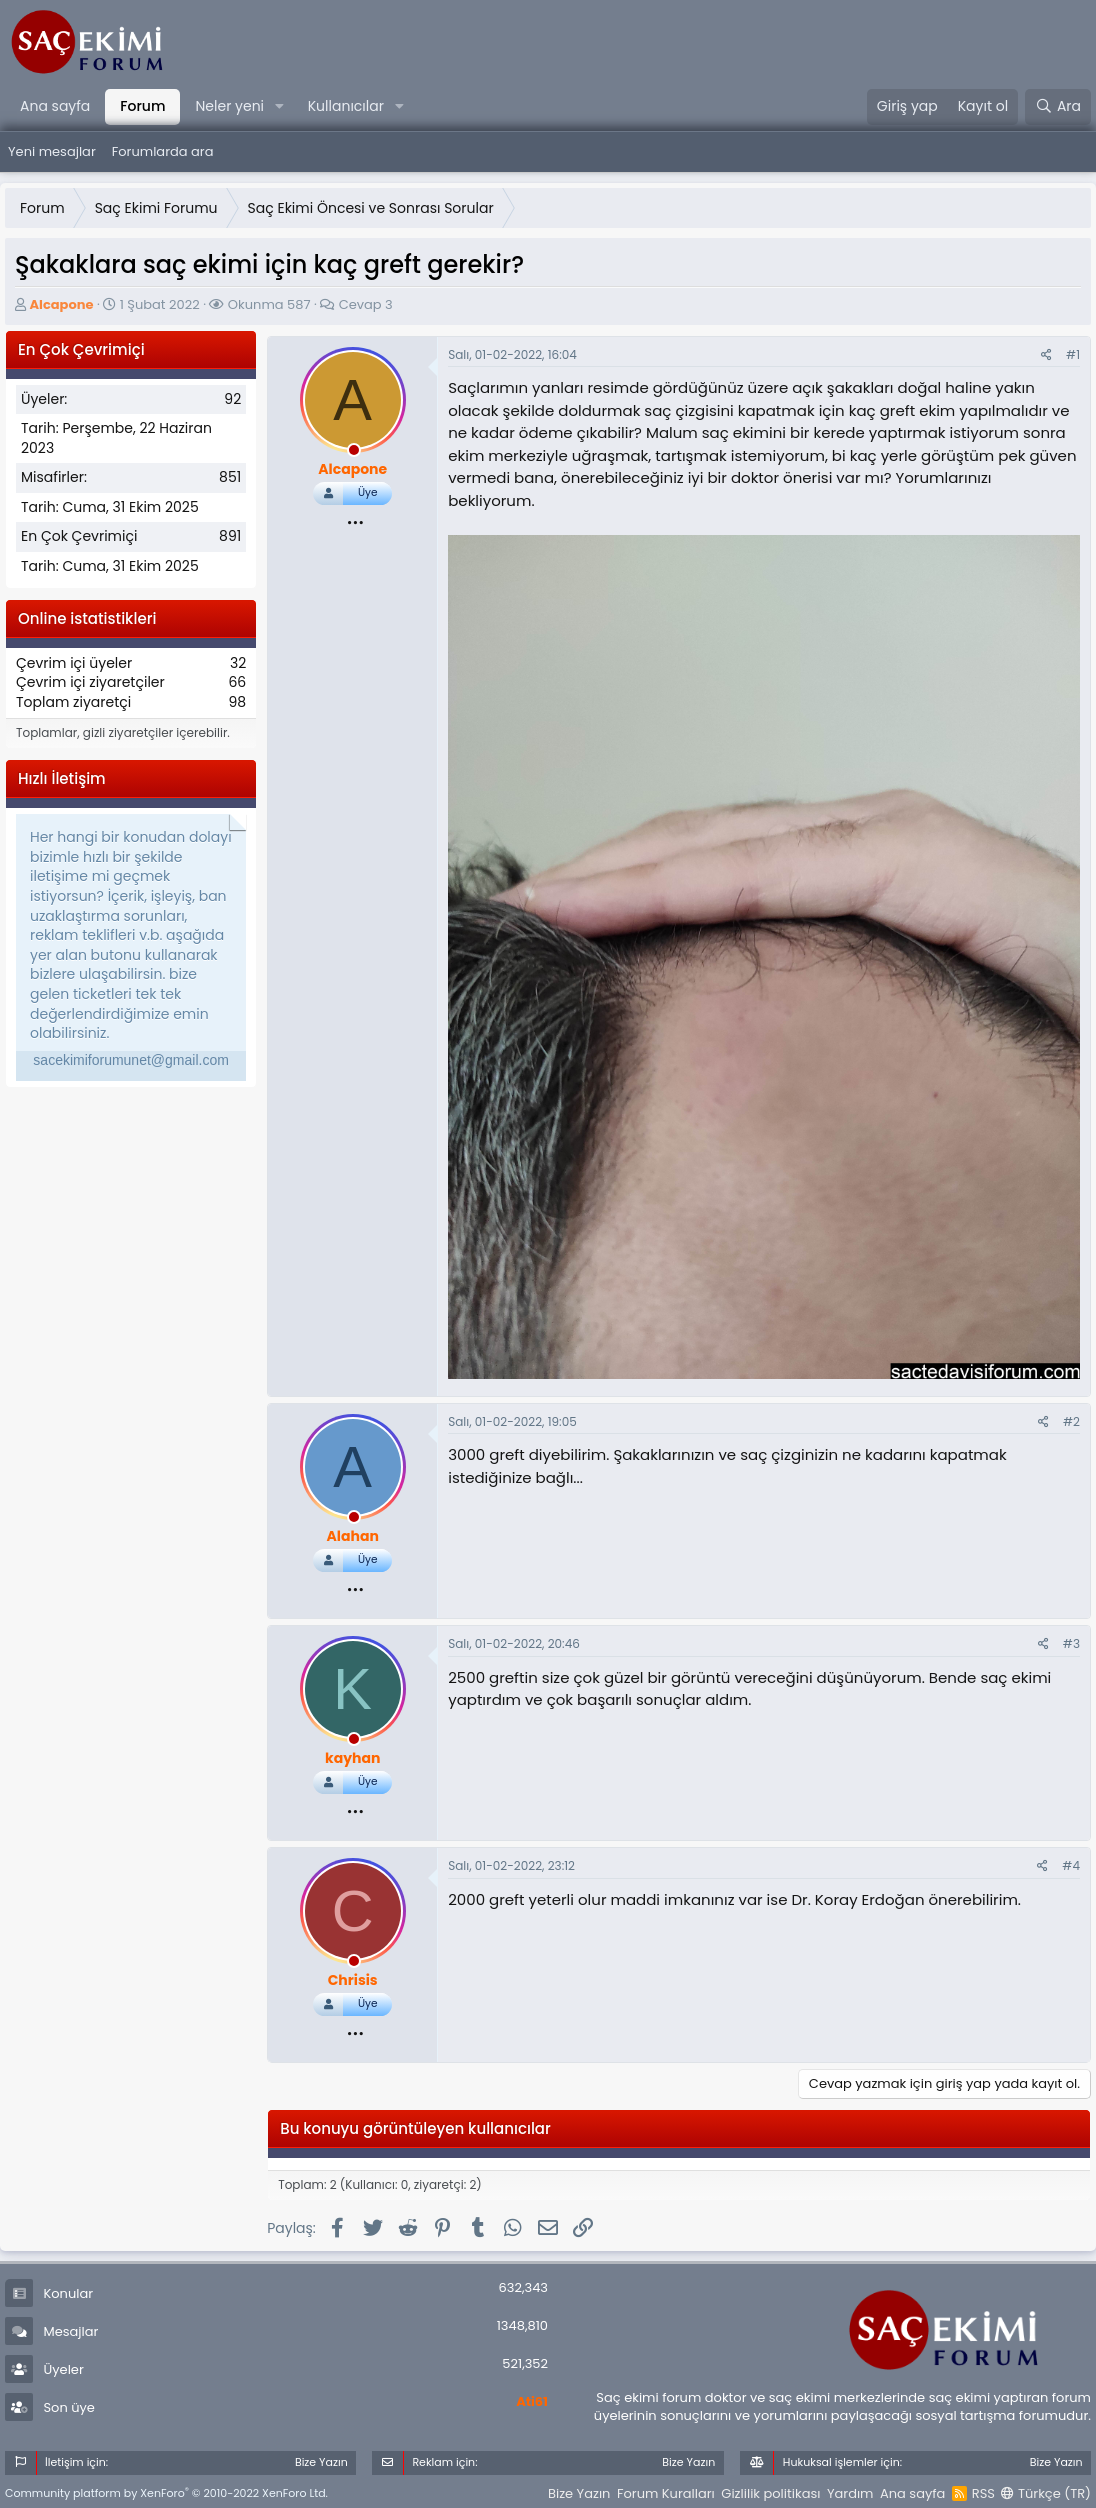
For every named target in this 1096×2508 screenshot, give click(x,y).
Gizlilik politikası (770, 2493)
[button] (279, 107)
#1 (1073, 354)
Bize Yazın (579, 2493)
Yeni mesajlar (52, 151)
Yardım (850, 2493)
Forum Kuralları (666, 2493)
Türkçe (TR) (1046, 2493)
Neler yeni (229, 106)
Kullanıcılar (346, 106)
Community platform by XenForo (166, 2493)
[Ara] (1058, 107)
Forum (142, 106)
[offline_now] (354, 453)
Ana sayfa (55, 106)
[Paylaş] (1046, 355)
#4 (1071, 1865)
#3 (1071, 1643)
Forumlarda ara (163, 151)
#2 (1071, 1421)
